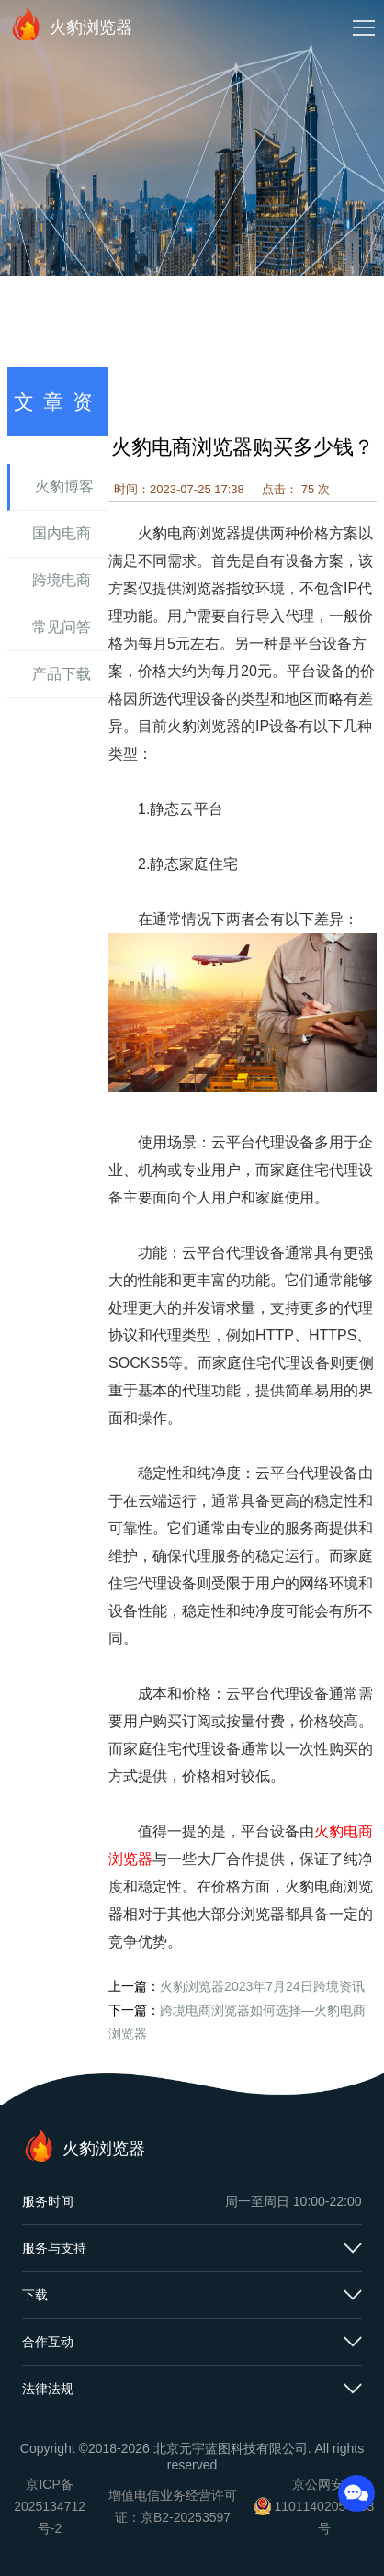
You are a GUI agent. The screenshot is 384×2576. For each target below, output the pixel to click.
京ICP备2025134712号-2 (49, 2506)
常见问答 (61, 627)
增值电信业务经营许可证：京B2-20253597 (172, 2506)
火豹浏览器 (70, 23)
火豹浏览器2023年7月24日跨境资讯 (262, 1986)
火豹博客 (64, 486)
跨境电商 (61, 580)
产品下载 (61, 674)
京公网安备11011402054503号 (324, 2506)
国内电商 (61, 533)
